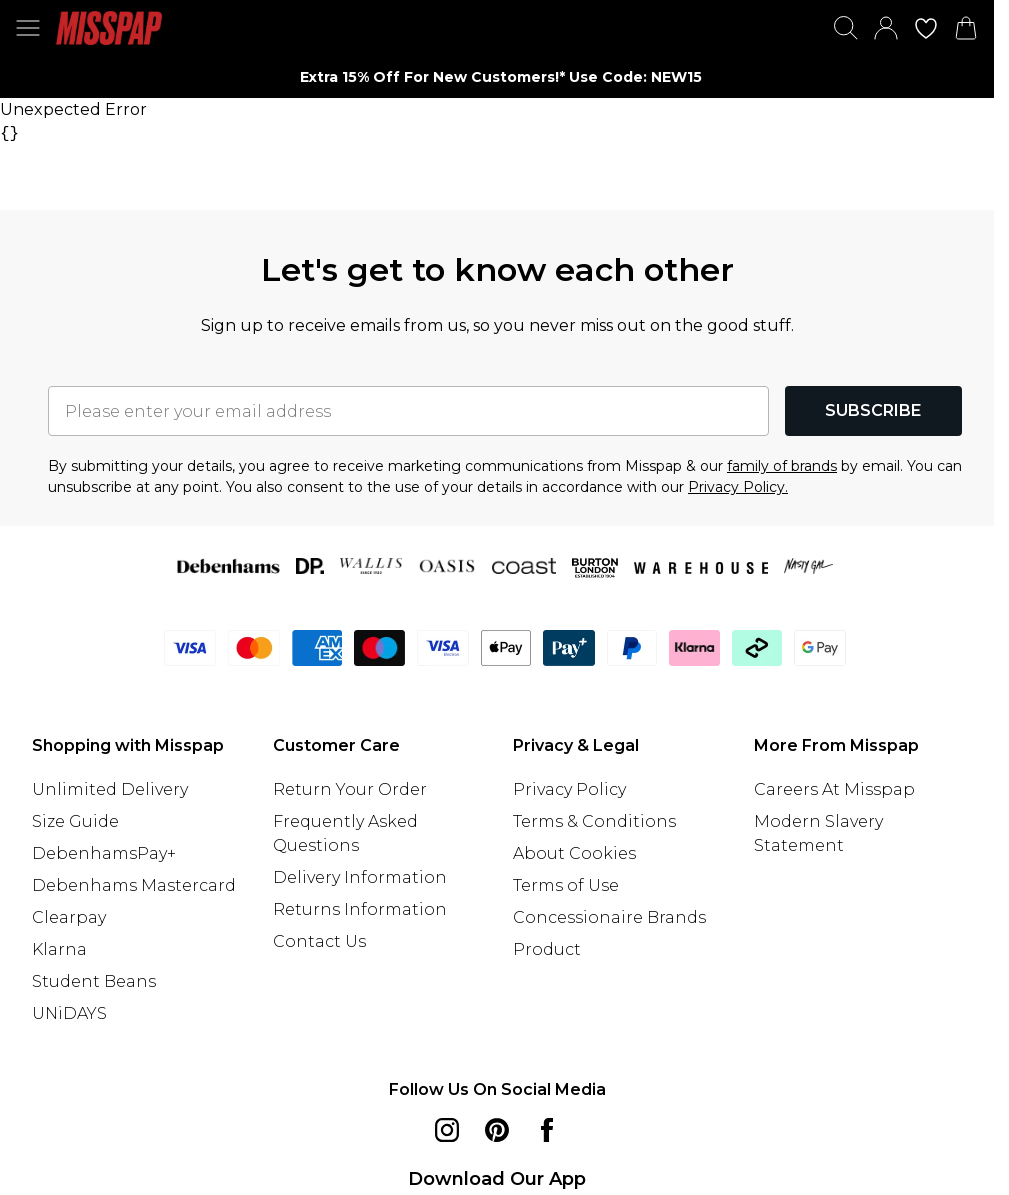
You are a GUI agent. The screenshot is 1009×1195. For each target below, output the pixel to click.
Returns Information (360, 909)
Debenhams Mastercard (134, 885)
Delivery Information (360, 877)
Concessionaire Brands (609, 917)
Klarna (59, 949)
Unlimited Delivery (110, 789)
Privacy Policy (569, 789)
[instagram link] (447, 1130)
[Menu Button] (28, 28)
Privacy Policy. (738, 487)
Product (547, 949)
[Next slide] (809, 77)
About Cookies (574, 853)
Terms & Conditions (594, 821)
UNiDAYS (69, 1013)
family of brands (782, 466)
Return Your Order (350, 789)
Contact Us (319, 941)
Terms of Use (566, 885)
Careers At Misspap (834, 789)
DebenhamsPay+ (104, 853)
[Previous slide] (184, 77)
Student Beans (94, 981)
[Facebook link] (547, 1130)
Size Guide (75, 821)
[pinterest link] (497, 1130)
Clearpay (69, 917)
